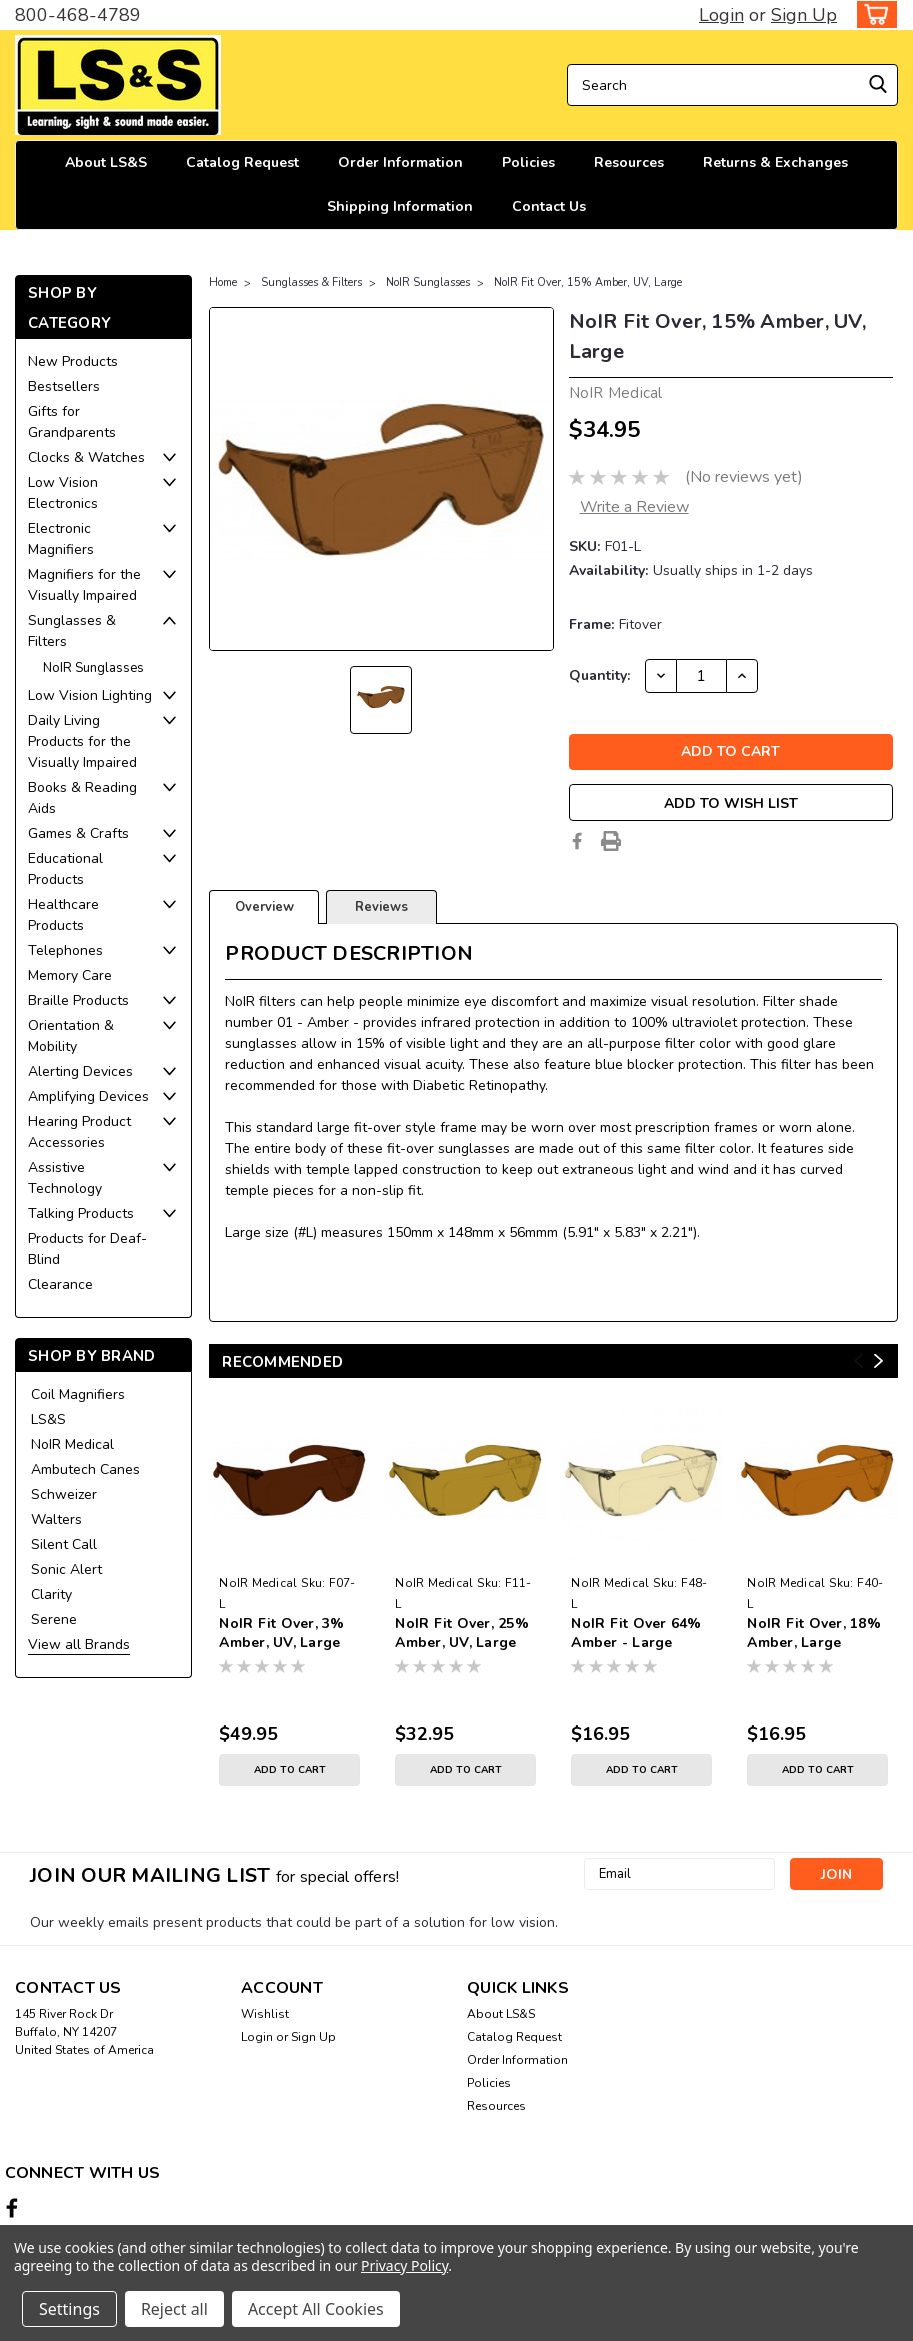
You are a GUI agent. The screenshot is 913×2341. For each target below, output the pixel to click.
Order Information (400, 162)
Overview (264, 907)
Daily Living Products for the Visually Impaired (82, 741)
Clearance (60, 1284)
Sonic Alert (66, 1569)
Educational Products (65, 869)
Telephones (65, 950)
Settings (69, 2309)
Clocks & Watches (86, 457)
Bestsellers (64, 386)
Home (223, 282)
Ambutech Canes (85, 1469)
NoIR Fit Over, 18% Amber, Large (814, 1633)
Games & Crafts (78, 833)
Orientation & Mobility (71, 1036)
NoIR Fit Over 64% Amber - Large (636, 1633)
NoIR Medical (72, 1444)
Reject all (174, 2309)
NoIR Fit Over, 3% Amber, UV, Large (281, 1633)
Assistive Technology (65, 1178)
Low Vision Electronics (63, 493)
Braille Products (78, 1000)
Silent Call (64, 1544)
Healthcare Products (63, 915)
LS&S (48, 1419)
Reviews (381, 907)
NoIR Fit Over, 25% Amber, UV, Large (462, 1633)
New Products (73, 361)
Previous (858, 1361)
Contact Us (549, 206)
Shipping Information (400, 206)
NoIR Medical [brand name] (258, 1583)
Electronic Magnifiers (61, 539)
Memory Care (70, 975)
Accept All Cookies (316, 2309)
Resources (629, 162)
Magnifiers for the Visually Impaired (84, 585)
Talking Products (81, 1213)
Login (721, 15)
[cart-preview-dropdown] (872, 14)
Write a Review (634, 507)
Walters (56, 1519)
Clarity (51, 1594)
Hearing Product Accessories (79, 1132)
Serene (54, 1619)
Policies (528, 162)
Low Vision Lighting (90, 695)
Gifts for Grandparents (72, 422)
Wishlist (265, 2014)
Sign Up (804, 15)
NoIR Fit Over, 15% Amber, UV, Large (588, 282)
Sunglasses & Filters (72, 631)
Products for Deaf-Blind (87, 1249)
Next (878, 1361)
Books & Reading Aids (82, 798)
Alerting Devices (80, 1071)
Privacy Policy (404, 2265)
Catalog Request (242, 162)
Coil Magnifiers (78, 1394)
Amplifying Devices (88, 1096)
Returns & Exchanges (775, 162)
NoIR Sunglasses (93, 668)
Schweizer (64, 1494)
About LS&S (106, 162)
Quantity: (599, 675)
